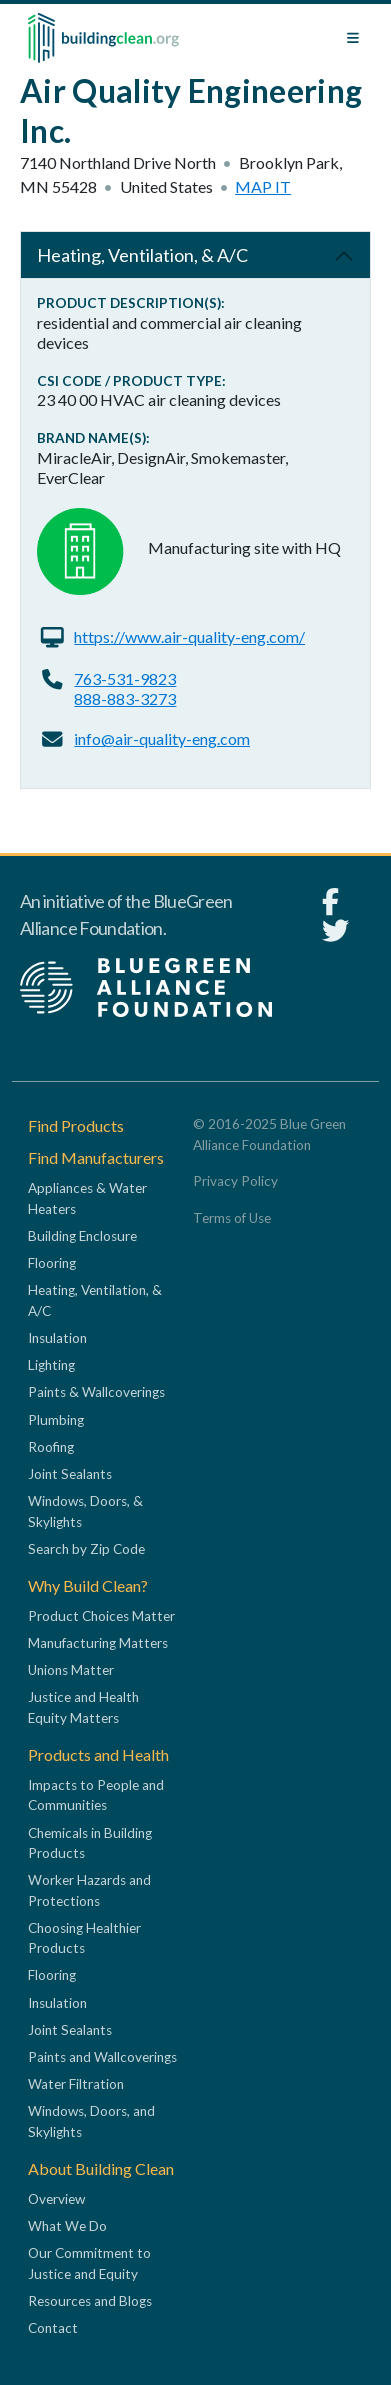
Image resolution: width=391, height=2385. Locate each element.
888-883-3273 (125, 698)
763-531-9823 (125, 678)
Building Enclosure (82, 1236)
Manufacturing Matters (98, 1643)
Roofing (51, 1447)
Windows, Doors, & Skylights (85, 1511)
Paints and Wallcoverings (102, 2057)
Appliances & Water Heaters (87, 1198)
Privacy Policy (235, 1181)
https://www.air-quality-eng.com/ (189, 636)
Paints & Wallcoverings (96, 1392)
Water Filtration (76, 2084)
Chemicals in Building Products (90, 1843)
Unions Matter (71, 1670)
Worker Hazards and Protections (89, 1890)
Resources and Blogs (90, 2301)
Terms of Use (232, 1218)
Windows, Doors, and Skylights (91, 2121)
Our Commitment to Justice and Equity (89, 2263)
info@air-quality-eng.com (162, 738)
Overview (56, 2199)
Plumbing (56, 1420)
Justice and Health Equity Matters (83, 1707)
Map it (263, 186)
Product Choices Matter (101, 1616)
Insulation (57, 1338)
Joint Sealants (70, 1474)
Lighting (51, 1365)
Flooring (52, 1263)
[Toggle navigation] (353, 38)
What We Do (67, 2226)
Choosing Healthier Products (84, 1938)
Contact (53, 2328)
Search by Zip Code (86, 1549)
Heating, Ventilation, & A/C (142, 255)
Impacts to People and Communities (96, 1795)
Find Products (76, 1125)
